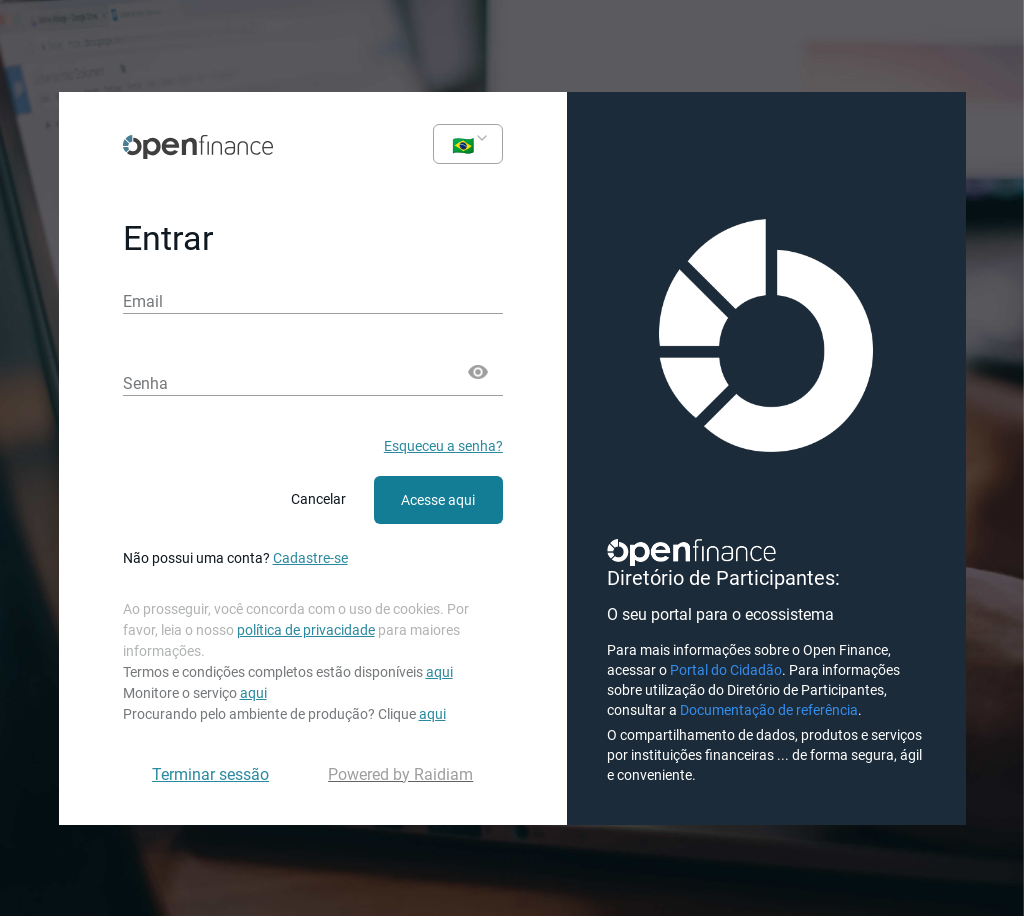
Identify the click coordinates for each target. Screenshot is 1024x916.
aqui (439, 672)
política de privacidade (306, 630)
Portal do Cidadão (726, 670)
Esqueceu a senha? (443, 446)
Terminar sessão (210, 774)
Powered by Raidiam (400, 774)
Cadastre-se (310, 558)
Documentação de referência (769, 710)
